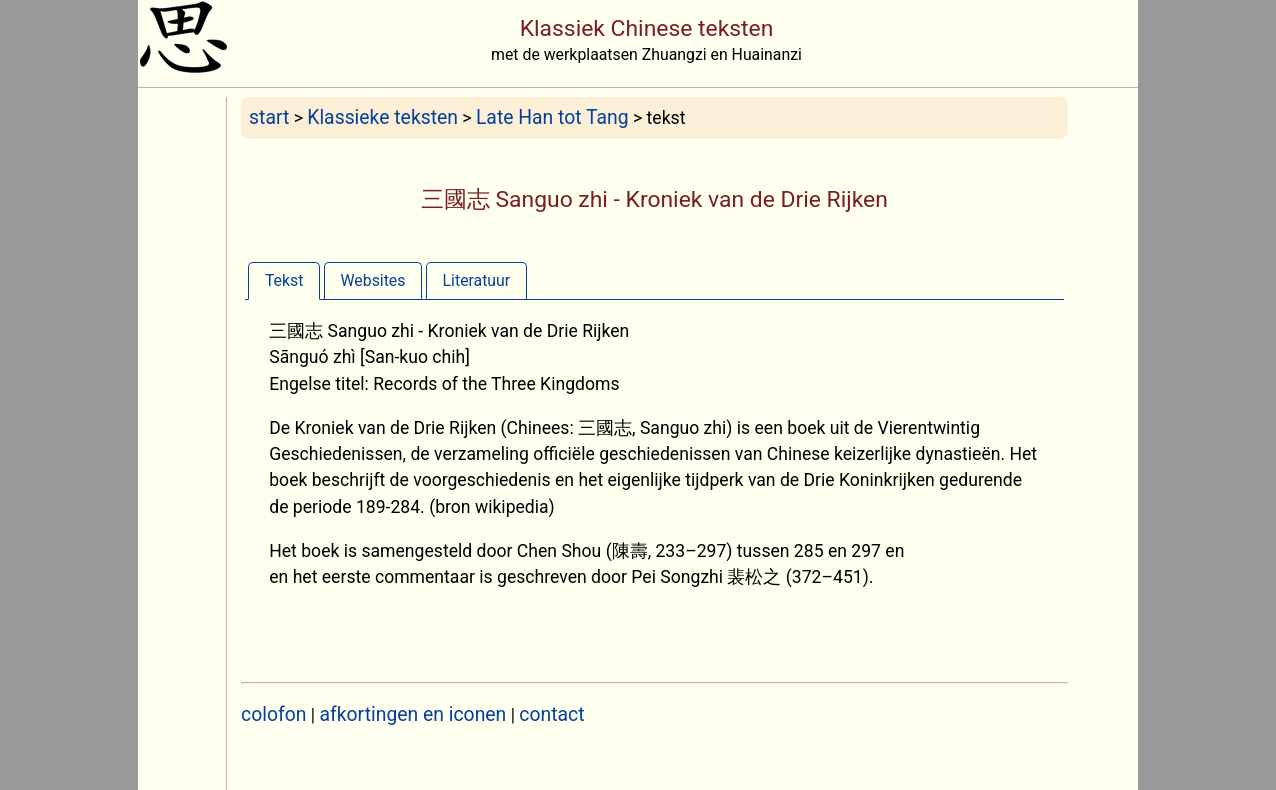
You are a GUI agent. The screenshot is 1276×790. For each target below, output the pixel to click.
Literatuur (477, 280)
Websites (373, 280)
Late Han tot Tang (552, 117)
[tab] (284, 280)
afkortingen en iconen (413, 714)
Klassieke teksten (382, 117)
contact (551, 714)
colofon (273, 714)
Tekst (284, 280)
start (269, 117)
